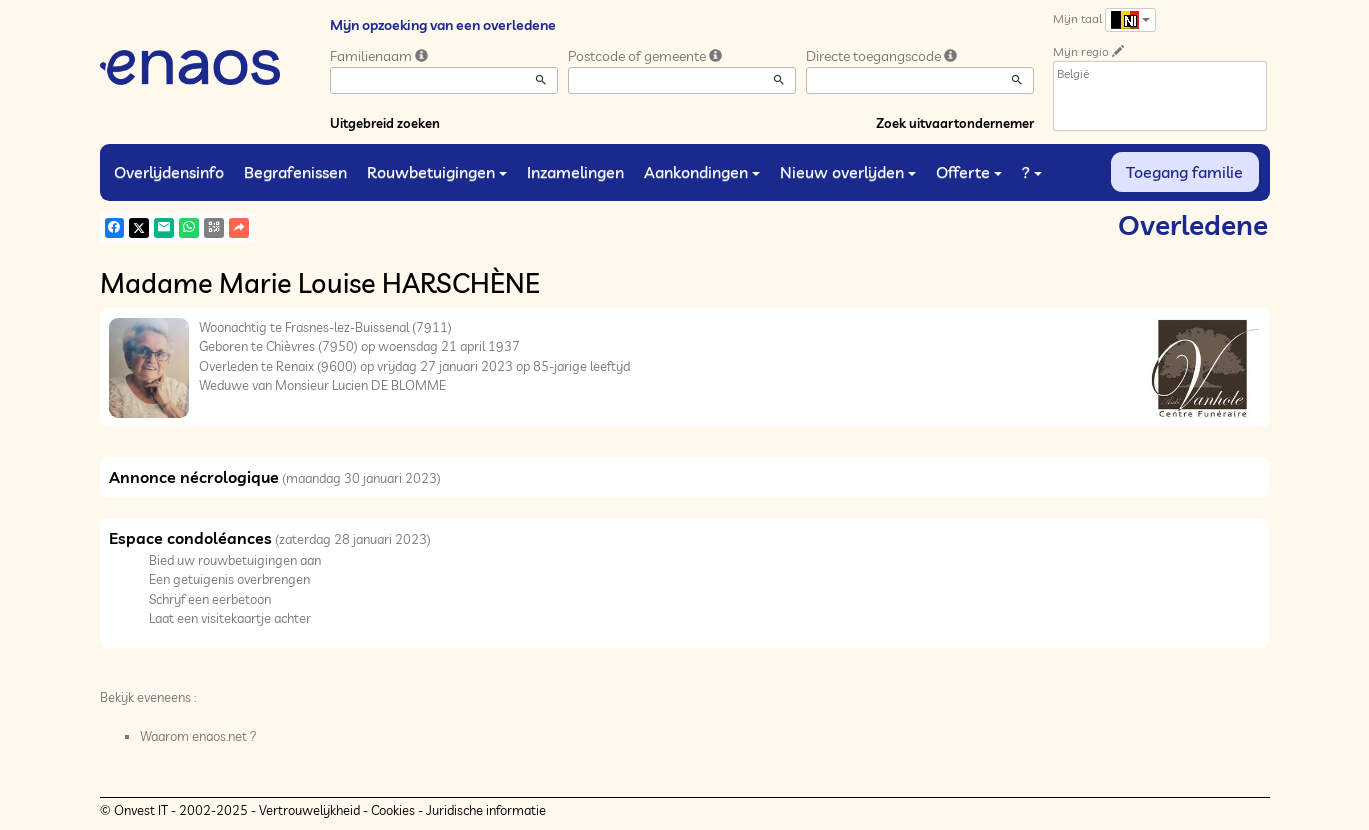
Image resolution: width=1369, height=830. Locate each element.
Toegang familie (1184, 172)
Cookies (393, 810)
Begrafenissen (295, 172)
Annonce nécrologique (194, 477)
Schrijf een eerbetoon (210, 599)
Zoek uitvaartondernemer (955, 123)
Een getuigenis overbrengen (229, 579)
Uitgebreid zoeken (385, 123)
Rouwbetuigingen (437, 172)
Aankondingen (702, 172)
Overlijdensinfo (169, 172)
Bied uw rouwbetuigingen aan (235, 560)
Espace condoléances (190, 538)
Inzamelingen (575, 172)
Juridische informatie (486, 810)
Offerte (969, 172)
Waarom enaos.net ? (198, 736)
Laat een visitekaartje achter (230, 618)
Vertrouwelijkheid (309, 810)
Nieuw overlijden (848, 172)
